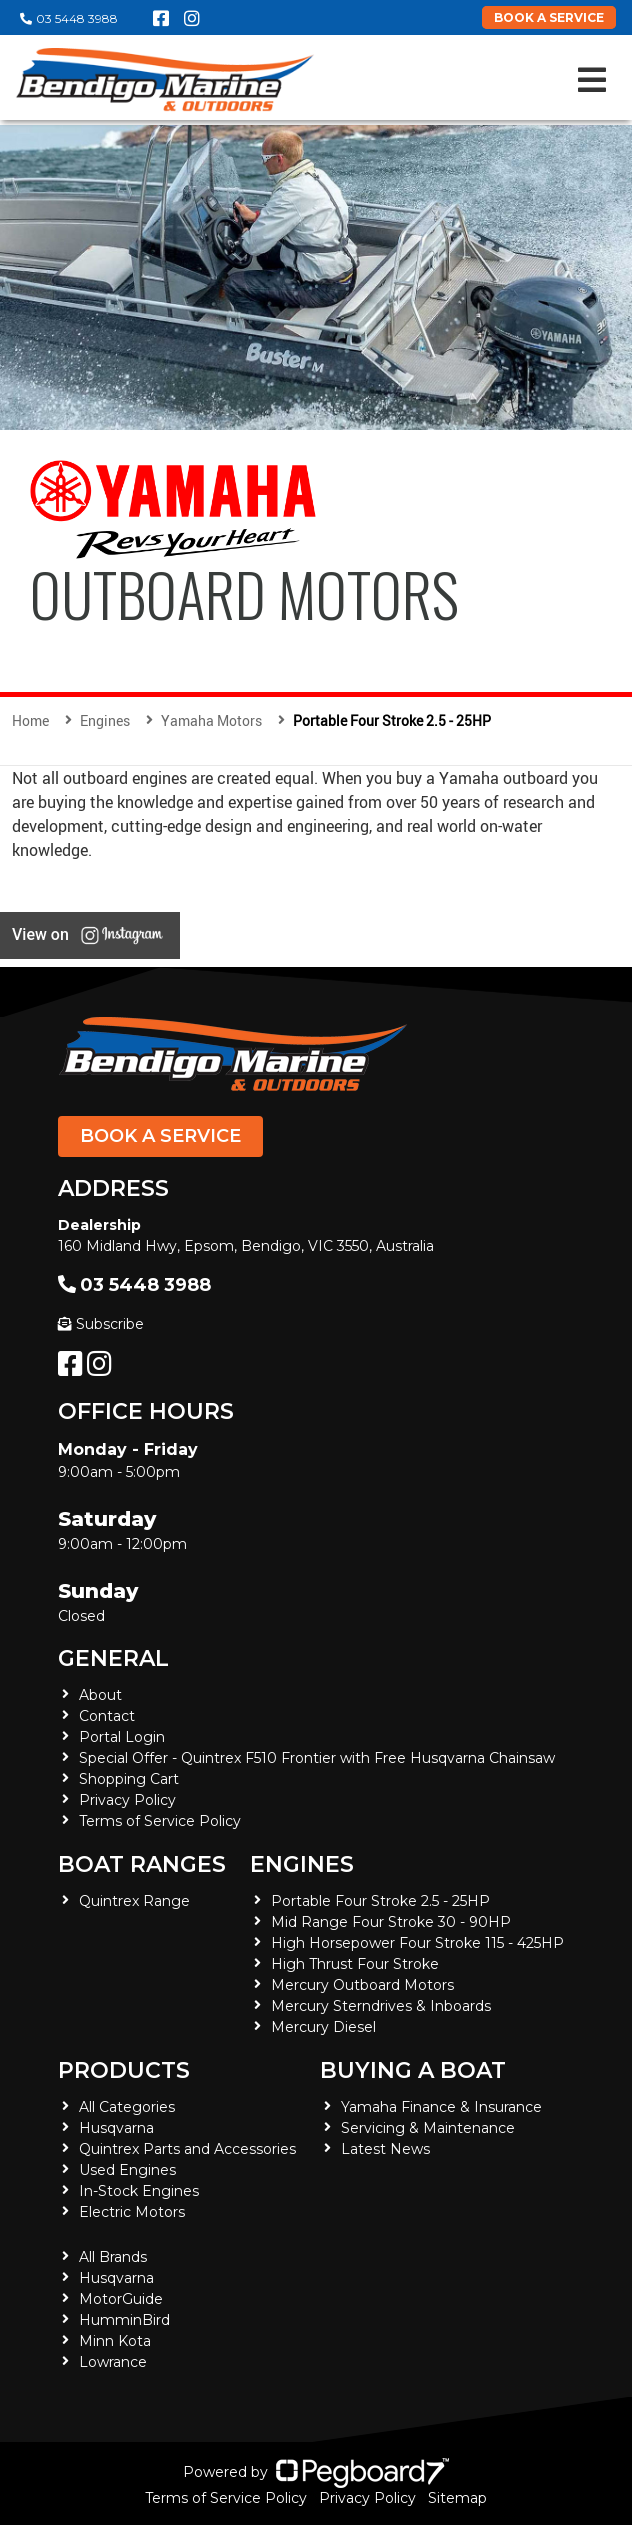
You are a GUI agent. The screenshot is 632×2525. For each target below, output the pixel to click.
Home (30, 720)
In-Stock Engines (139, 2191)
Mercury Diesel (323, 2027)
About (100, 1695)
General (113, 1658)
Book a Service (160, 1136)
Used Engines (127, 2170)
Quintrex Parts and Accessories (187, 2149)
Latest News (385, 2149)
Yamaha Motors (211, 720)
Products (124, 2070)
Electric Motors (132, 2212)
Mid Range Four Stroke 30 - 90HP (391, 1922)
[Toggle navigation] (592, 80)
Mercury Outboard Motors (362, 1985)
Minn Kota (115, 2341)
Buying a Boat (413, 2070)
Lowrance (113, 2362)
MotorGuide (121, 2299)
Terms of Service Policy (160, 1821)
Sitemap (457, 2498)
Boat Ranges (142, 1864)
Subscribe (101, 1324)
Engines (302, 1864)
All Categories (127, 2107)
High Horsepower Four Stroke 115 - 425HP (417, 1943)
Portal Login (122, 1737)
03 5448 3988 (69, 18)
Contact (107, 1716)
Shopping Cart (129, 1779)
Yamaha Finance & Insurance (441, 2107)
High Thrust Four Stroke (355, 1964)
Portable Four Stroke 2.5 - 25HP (380, 1901)
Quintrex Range (134, 1901)
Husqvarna (116, 2128)
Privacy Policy (127, 1800)
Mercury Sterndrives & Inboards (381, 2006)
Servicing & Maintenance (428, 2128)
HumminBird (124, 2320)
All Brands (113, 2257)
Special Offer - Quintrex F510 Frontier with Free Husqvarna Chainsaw (317, 1758)
